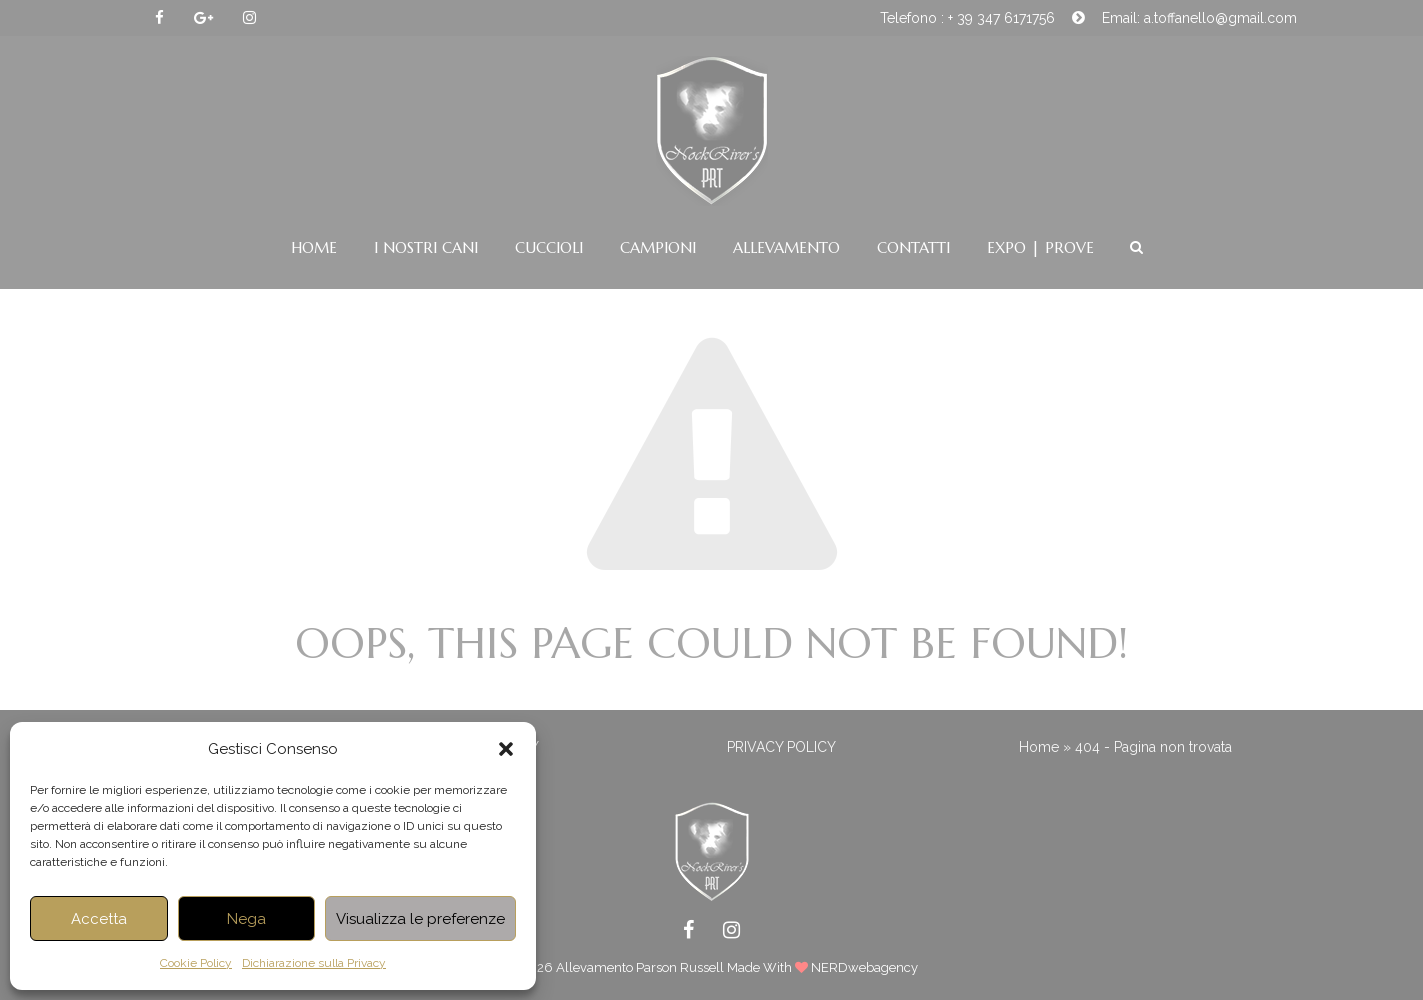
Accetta (99, 919)
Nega (246, 919)
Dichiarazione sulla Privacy (314, 963)
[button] (506, 749)
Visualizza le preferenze (420, 919)
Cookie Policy (196, 963)
